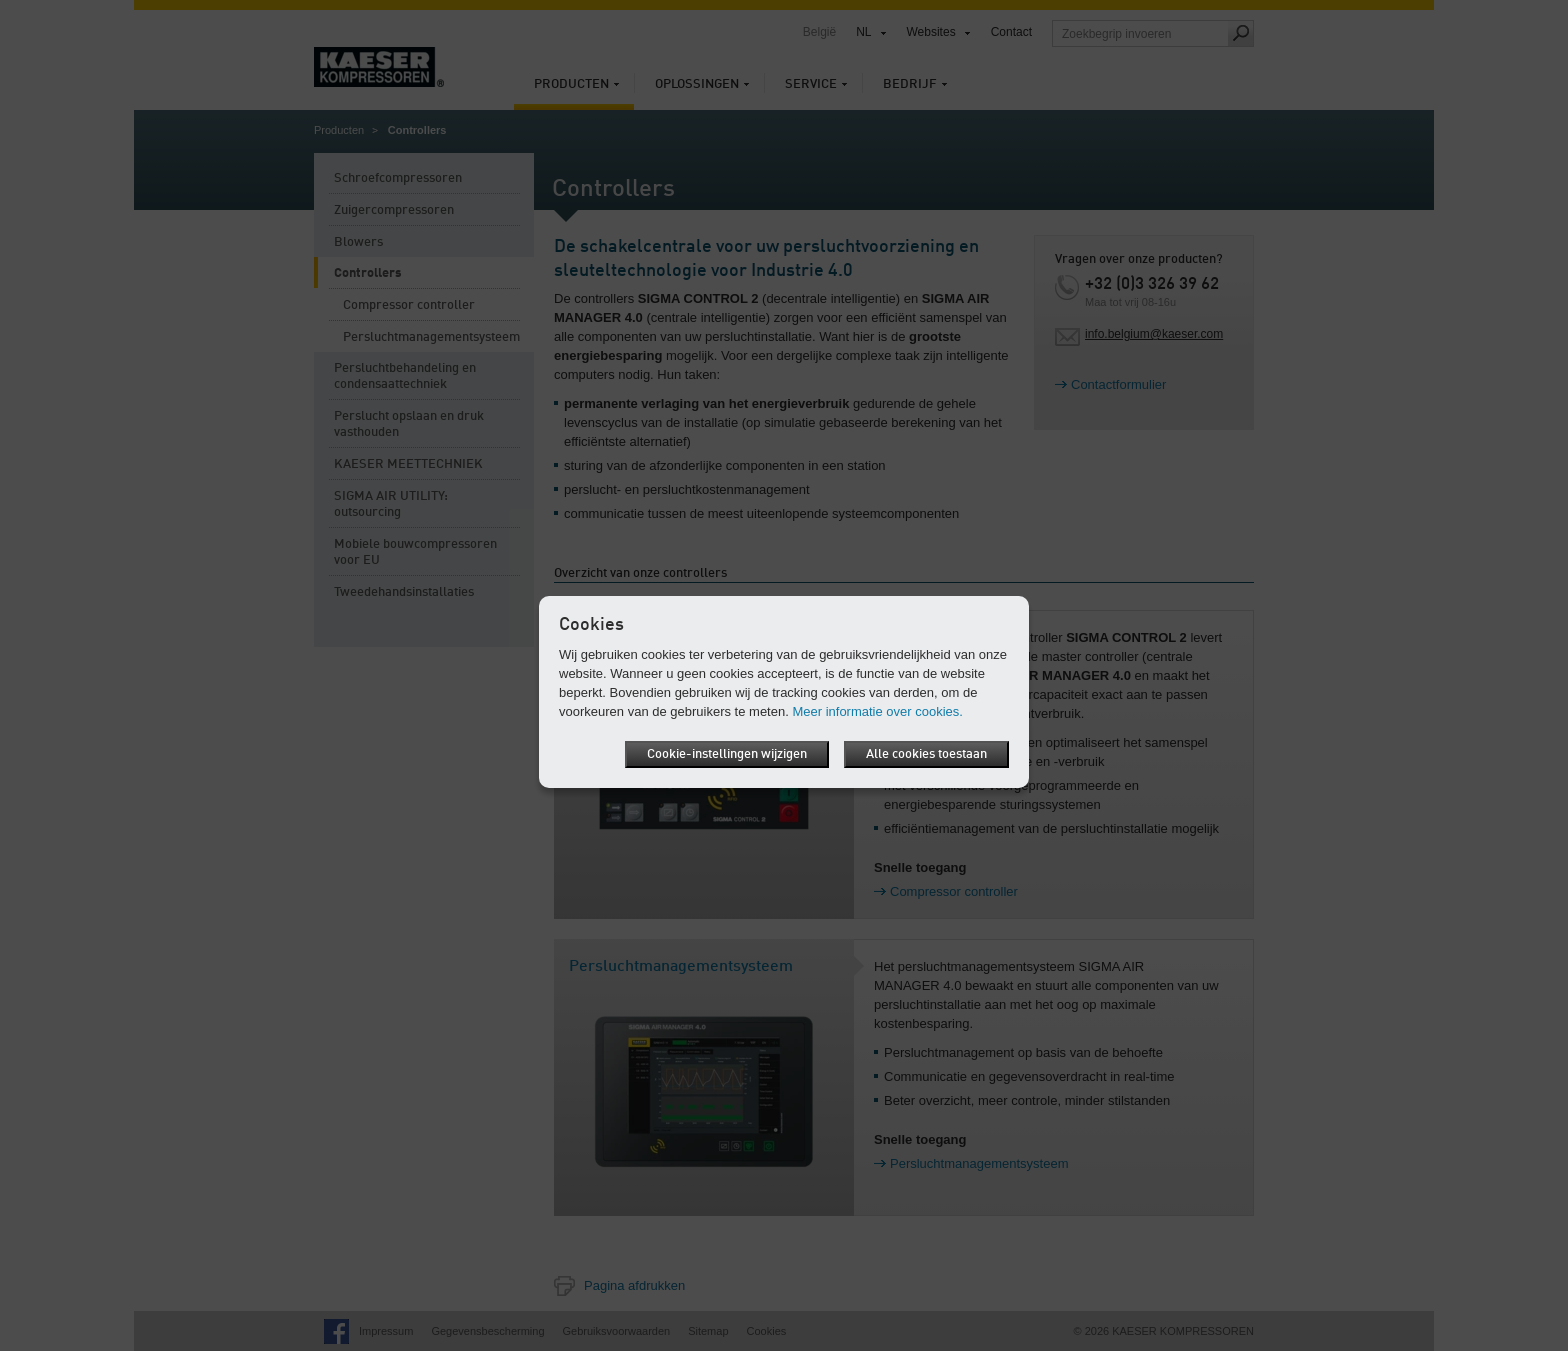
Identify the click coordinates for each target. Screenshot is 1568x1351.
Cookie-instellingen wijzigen (727, 754)
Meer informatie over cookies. (877, 711)
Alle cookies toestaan (926, 754)
